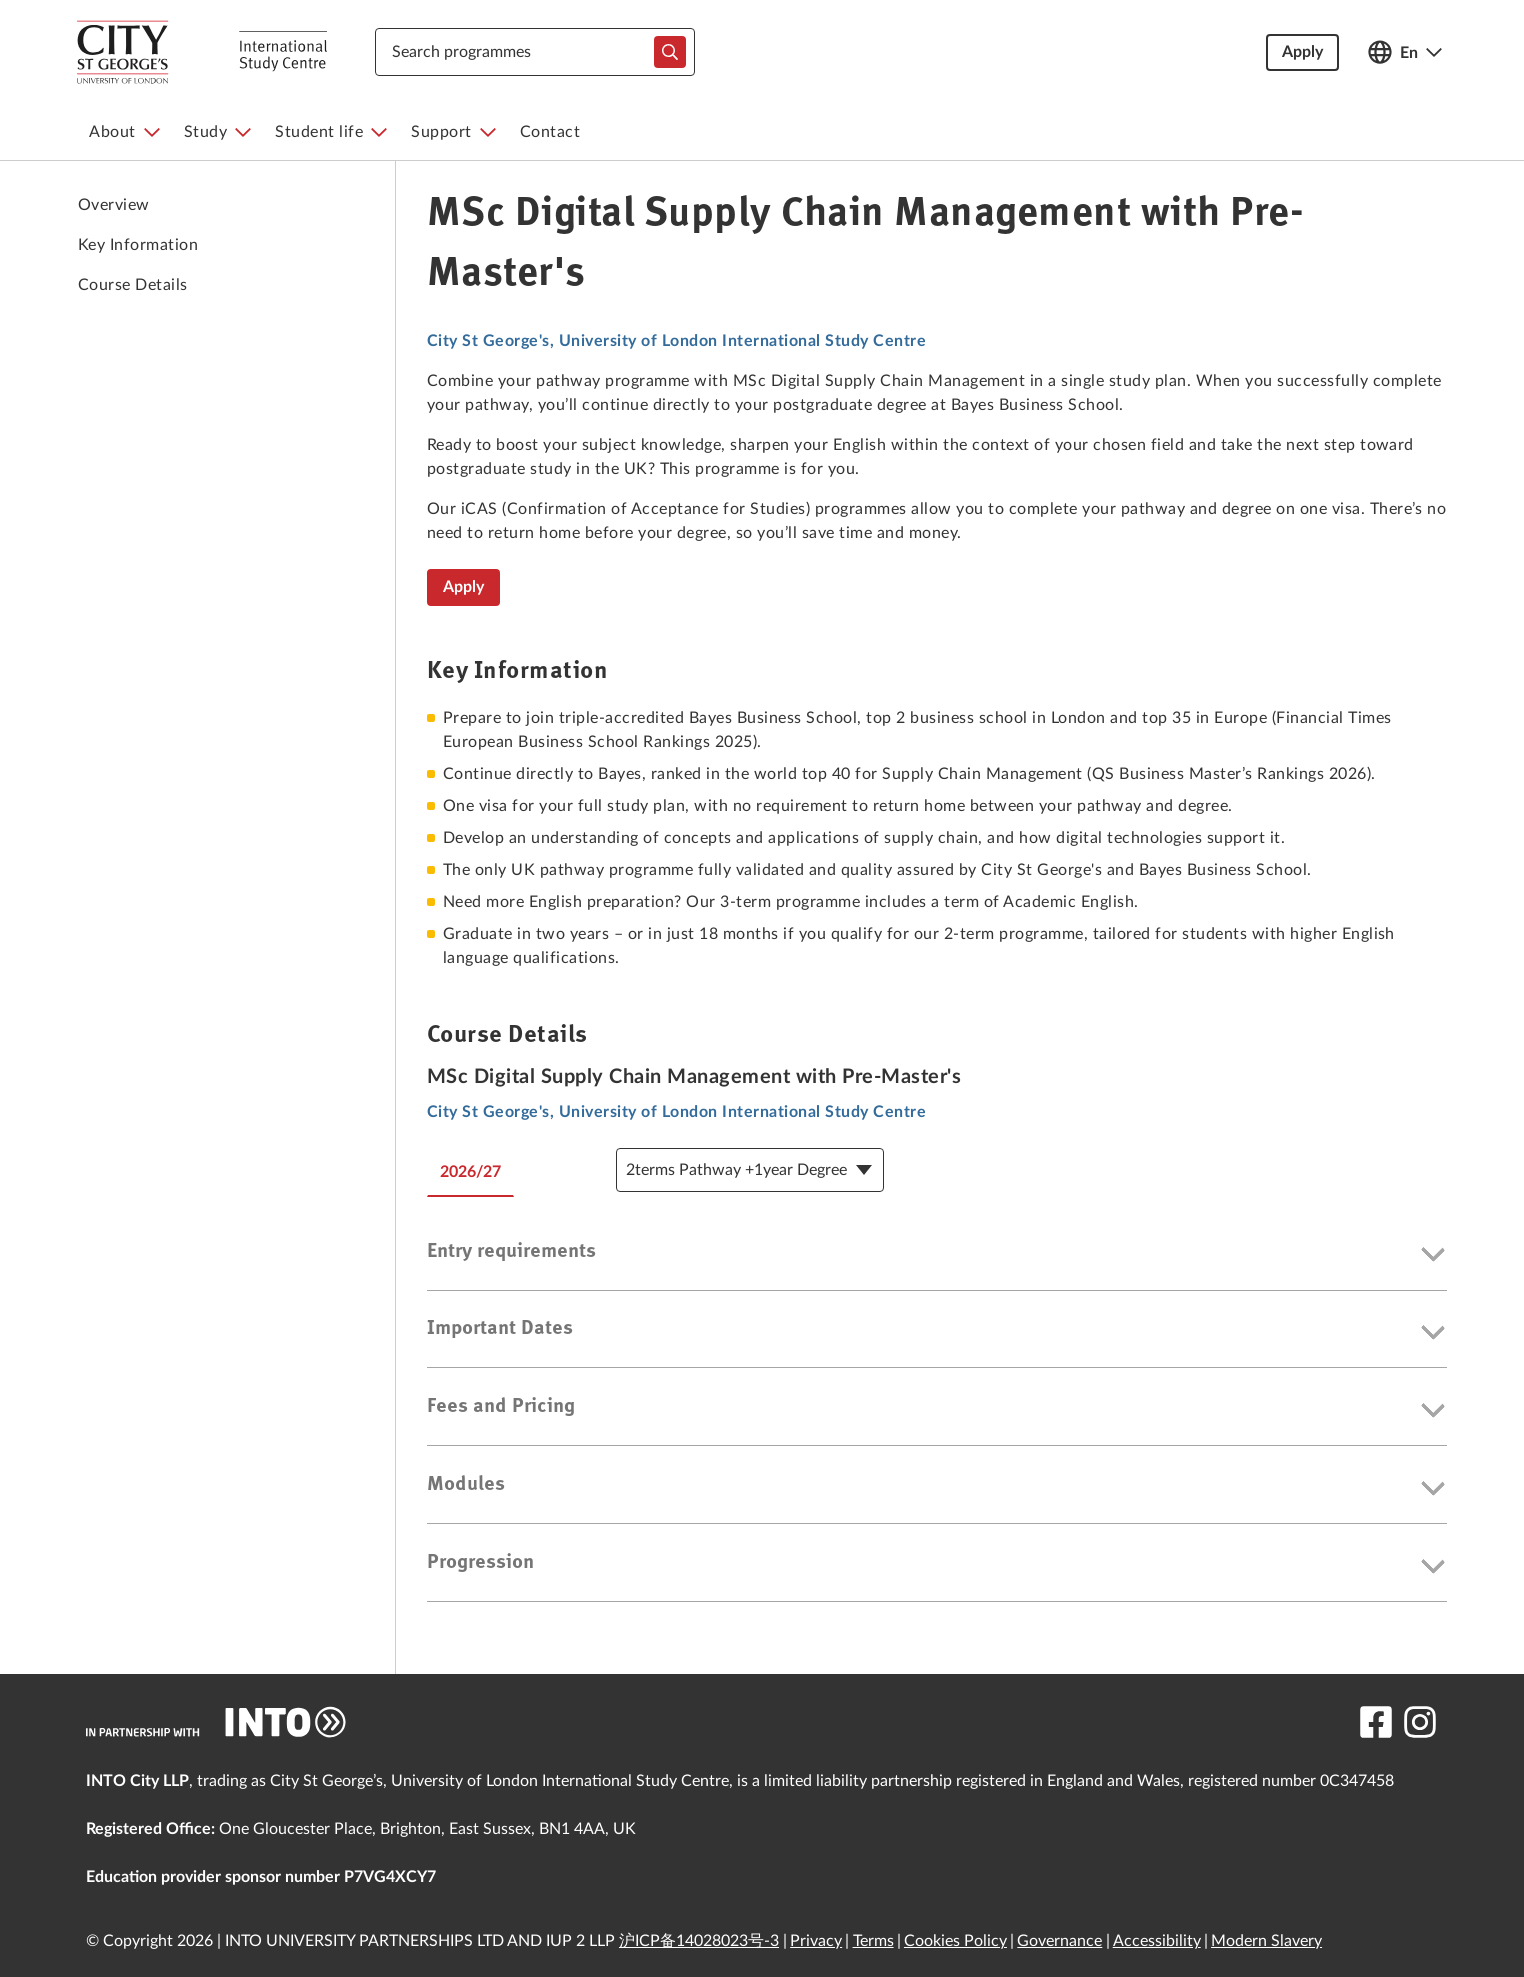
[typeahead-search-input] (670, 52)
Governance (1059, 1941)
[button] (937, 1256)
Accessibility (1157, 1941)
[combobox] (535, 52)
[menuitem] (124, 132)
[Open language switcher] (1405, 52)
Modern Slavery (1266, 1941)
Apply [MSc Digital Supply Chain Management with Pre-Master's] (463, 587)
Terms (873, 1941)
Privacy (816, 1941)
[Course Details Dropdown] (750, 1170)
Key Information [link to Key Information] (138, 245)
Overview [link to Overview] (114, 205)
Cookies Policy (955, 1941)
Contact (550, 132)
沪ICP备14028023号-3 (699, 1941)
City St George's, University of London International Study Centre (676, 341)
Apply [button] (1302, 52)
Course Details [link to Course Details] (133, 285)
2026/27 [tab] (470, 1172)
